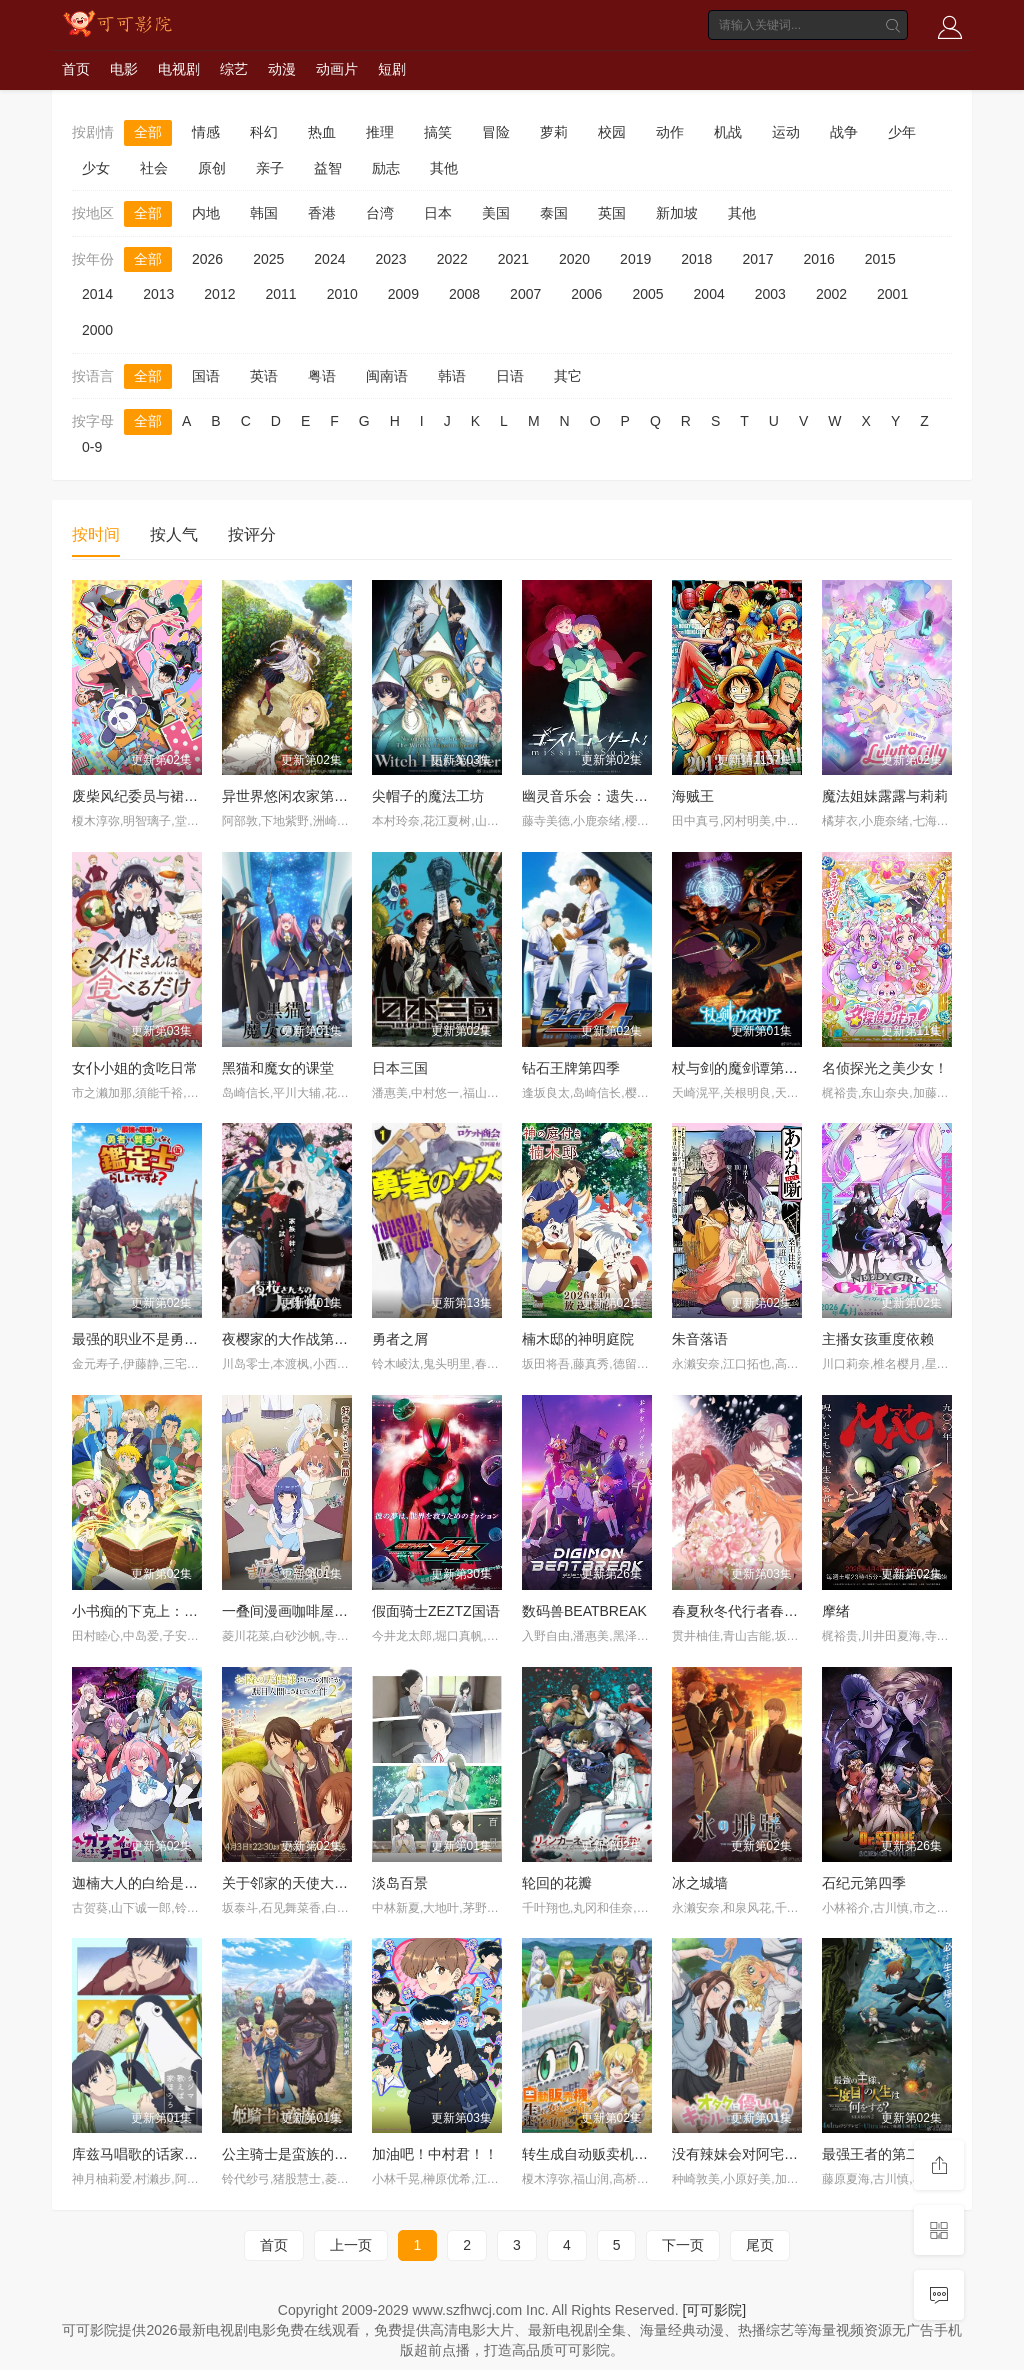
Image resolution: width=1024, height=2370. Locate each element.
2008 (464, 294)
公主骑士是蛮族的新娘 (292, 2154)
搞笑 (438, 132)
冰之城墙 (700, 1883)
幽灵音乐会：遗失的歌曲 (599, 796)
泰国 (554, 213)
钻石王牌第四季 (571, 1068)
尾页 (760, 2245)
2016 (819, 259)
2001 (892, 294)
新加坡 (677, 213)
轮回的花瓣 (557, 1883)
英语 (264, 376)
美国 (496, 213)
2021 (513, 259)
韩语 (452, 376)
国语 (206, 376)
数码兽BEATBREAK (584, 1611)
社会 (154, 168)
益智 (328, 168)
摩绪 (836, 1611)
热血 (322, 132)
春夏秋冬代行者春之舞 (742, 1611)
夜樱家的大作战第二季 (292, 1339)
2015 (880, 259)
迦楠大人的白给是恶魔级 (149, 1883)
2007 (525, 294)
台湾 (380, 213)
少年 (902, 132)
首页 (76, 69)
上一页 (351, 2245)
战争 (844, 132)
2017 (757, 259)
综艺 (234, 69)
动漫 (282, 69)
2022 (452, 259)
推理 (380, 132)
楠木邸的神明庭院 (578, 1339)
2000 (97, 330)
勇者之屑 (400, 1339)
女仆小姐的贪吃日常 (135, 1068)
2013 (158, 294)
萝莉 (554, 132)
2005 (647, 294)
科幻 (264, 132)
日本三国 (400, 1068)
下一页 (683, 2245)
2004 (709, 294)
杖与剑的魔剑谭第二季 (742, 1068)
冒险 (496, 132)
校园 (612, 132)
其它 (568, 376)
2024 (329, 259)
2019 (635, 259)
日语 (510, 376)
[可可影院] (714, 2310)
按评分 (252, 534)
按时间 (96, 534)
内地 (206, 213)
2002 (831, 294)
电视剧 (179, 69)
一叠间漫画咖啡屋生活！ (299, 1611)
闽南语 (387, 376)
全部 (148, 132)
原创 (212, 168)
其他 (444, 168)
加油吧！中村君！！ (435, 2154)
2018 (696, 259)
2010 (342, 294)
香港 (322, 213)
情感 (206, 132)
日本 (438, 213)
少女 (96, 168)
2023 (390, 259)
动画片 (337, 69)
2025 (268, 259)
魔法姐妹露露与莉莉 (885, 796)
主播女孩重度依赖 (878, 1339)
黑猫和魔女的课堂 (278, 1068)
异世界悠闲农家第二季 (292, 796)
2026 (207, 259)
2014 (97, 294)
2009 (403, 294)
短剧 (392, 69)
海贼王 (693, 796)
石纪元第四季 (864, 1883)
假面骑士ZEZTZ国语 (436, 1611)
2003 (770, 294)
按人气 (174, 534)
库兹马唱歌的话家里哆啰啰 (156, 2154)
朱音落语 (700, 1339)
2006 (586, 294)
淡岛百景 (400, 1883)
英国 (612, 213)
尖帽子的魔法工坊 (428, 796)
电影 (124, 69)
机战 (728, 132)
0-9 (92, 447)
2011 (280, 294)
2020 (574, 259)
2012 (219, 294)
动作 (670, 132)
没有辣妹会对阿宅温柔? (746, 2154)
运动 (786, 132)
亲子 (270, 168)
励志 (386, 168)
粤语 (322, 376)
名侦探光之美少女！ (885, 1068)
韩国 (264, 213)
